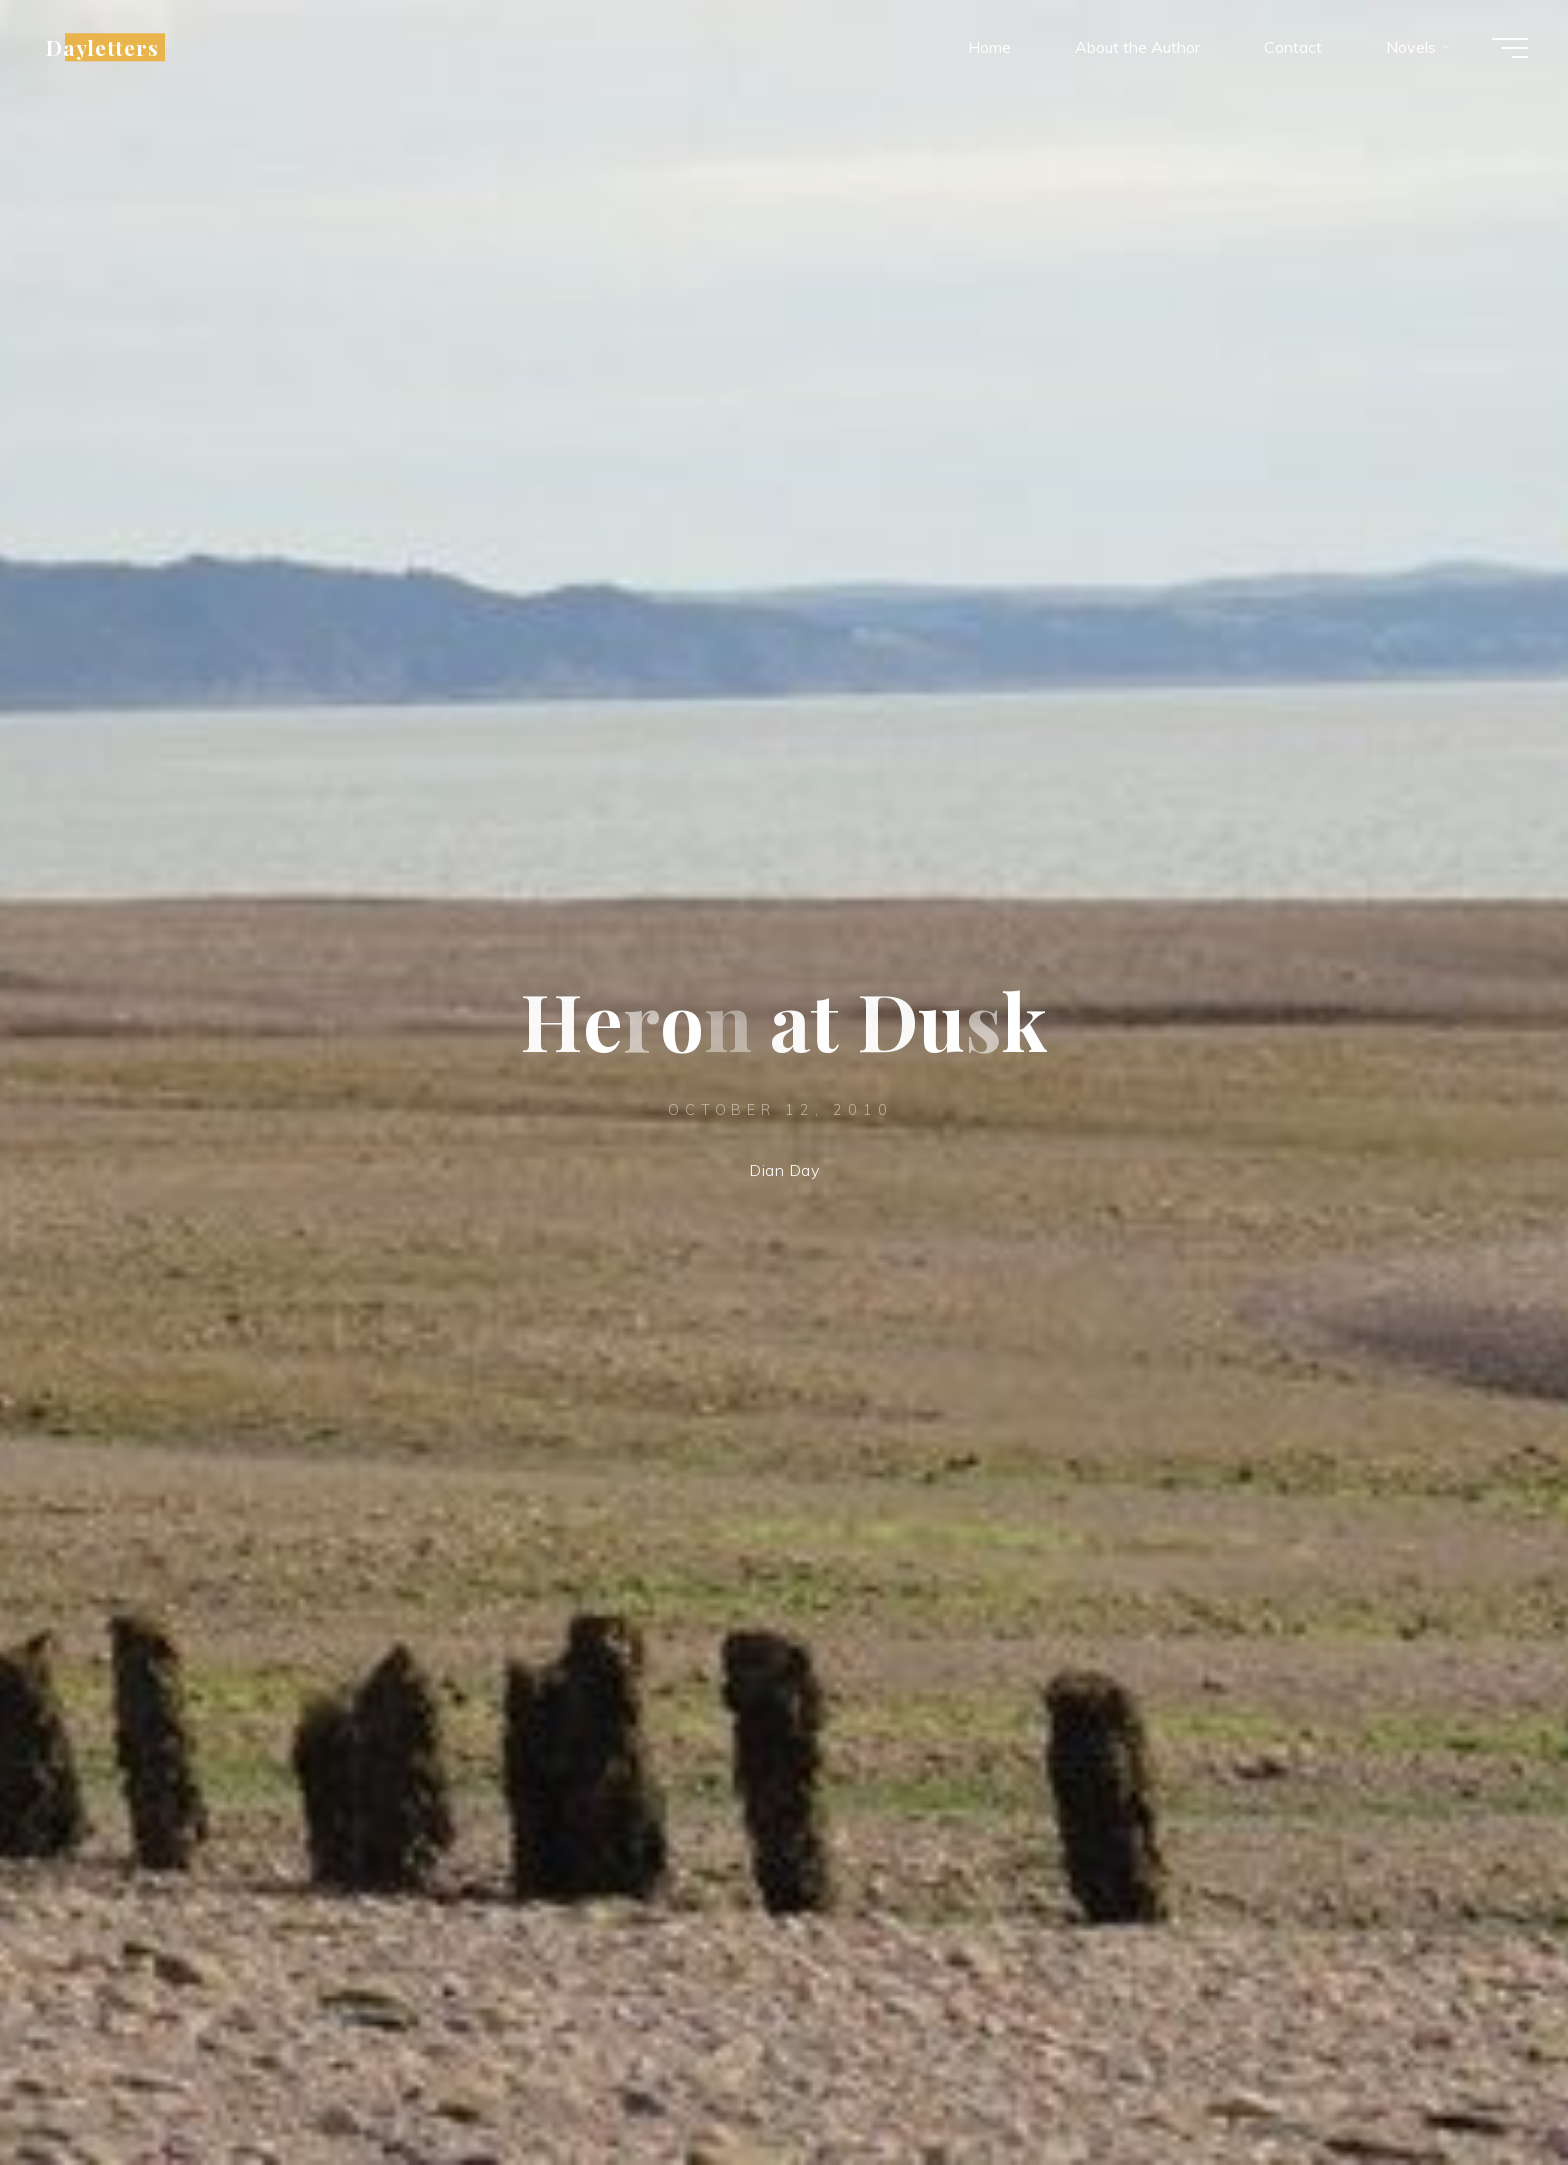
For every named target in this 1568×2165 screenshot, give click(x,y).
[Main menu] (1510, 48)
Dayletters (102, 47)
